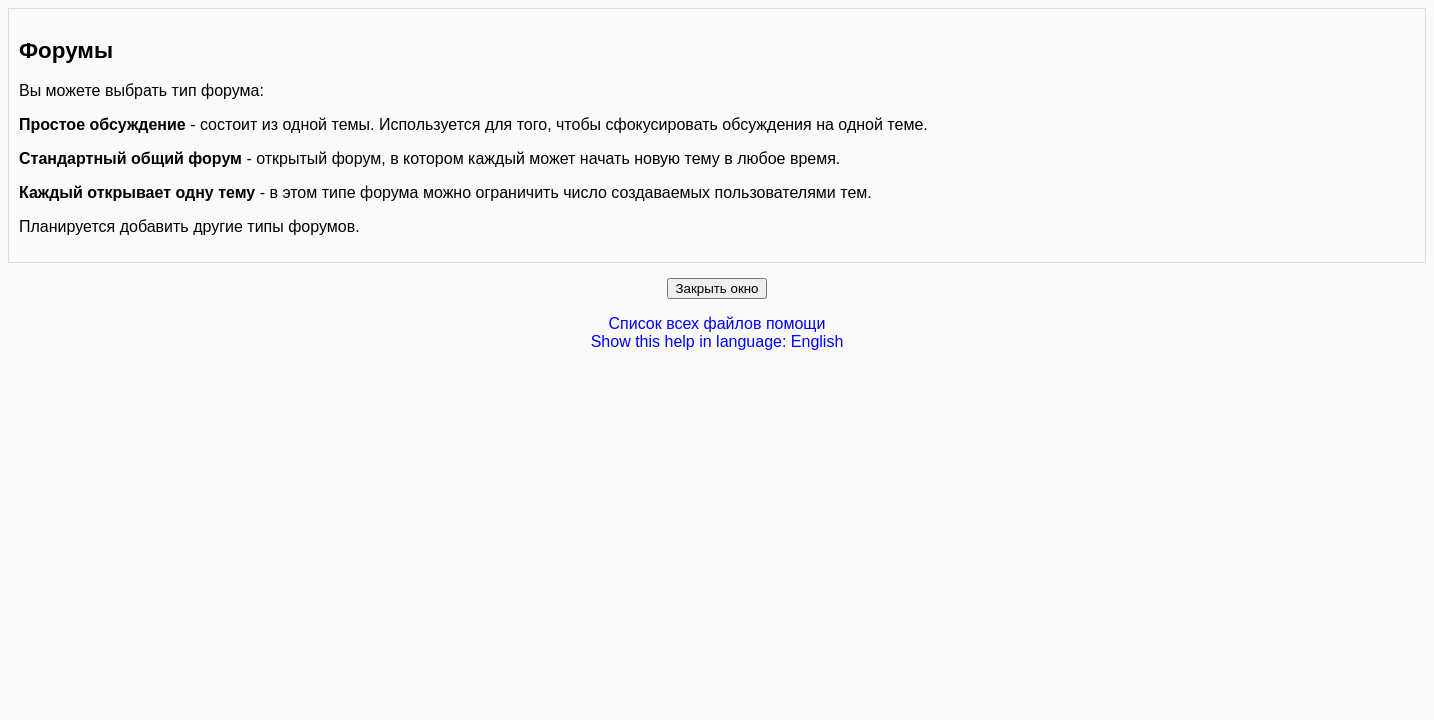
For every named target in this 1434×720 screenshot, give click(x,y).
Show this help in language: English (717, 341)
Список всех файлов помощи (717, 323)
